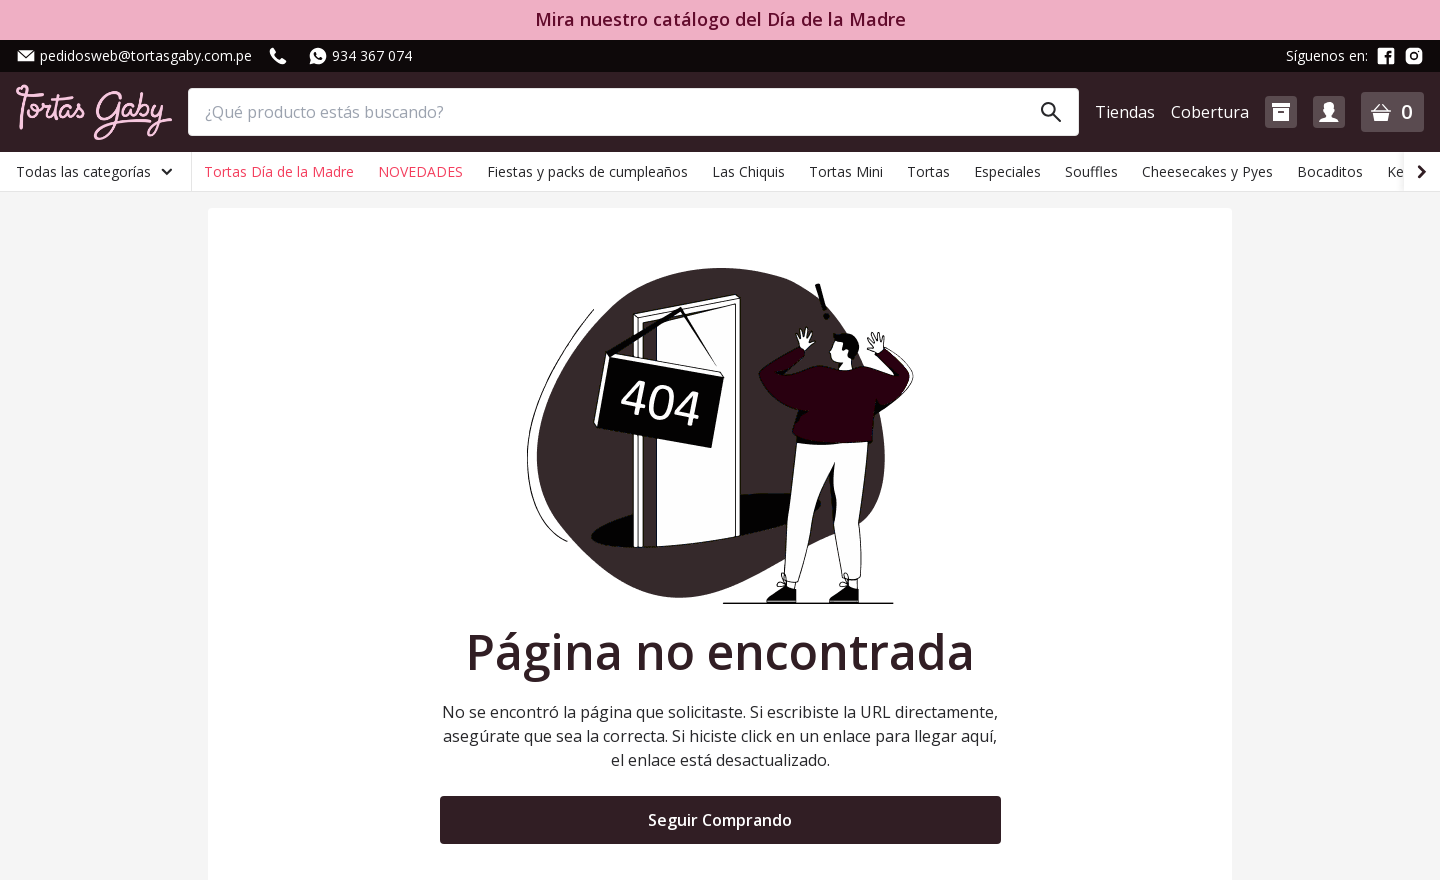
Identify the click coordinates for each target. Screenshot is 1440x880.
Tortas (928, 171)
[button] (1281, 112)
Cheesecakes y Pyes (1207, 171)
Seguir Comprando (720, 820)
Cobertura (1210, 112)
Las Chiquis (748, 171)
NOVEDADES (420, 171)
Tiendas (1125, 112)
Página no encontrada (720, 652)
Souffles (1091, 171)
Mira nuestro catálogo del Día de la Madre (720, 19)
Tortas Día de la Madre (279, 171)
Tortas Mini (846, 171)
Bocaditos (1330, 171)
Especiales (1007, 171)
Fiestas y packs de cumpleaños (587, 171)
